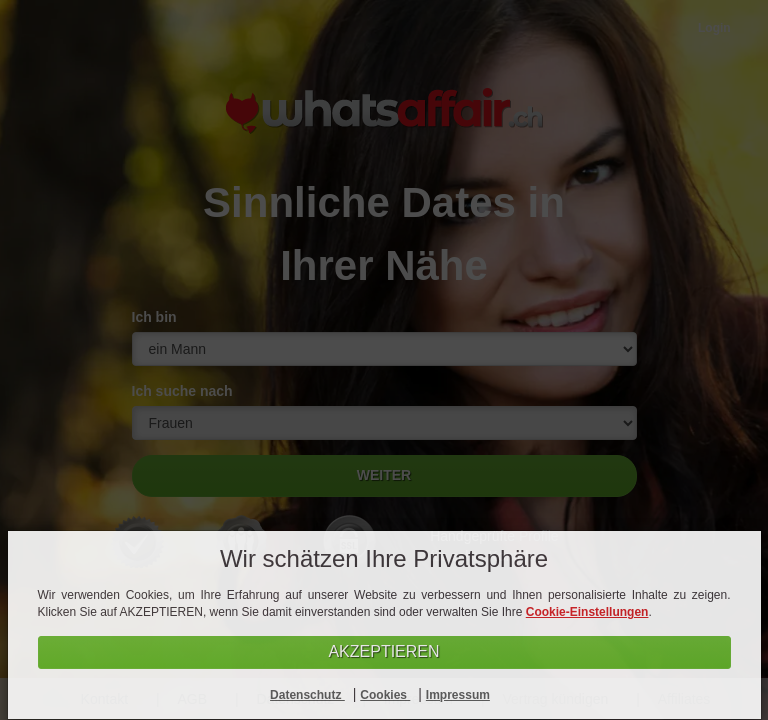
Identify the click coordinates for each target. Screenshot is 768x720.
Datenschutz (307, 695)
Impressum (458, 695)
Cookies (385, 695)
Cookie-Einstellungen (587, 612)
